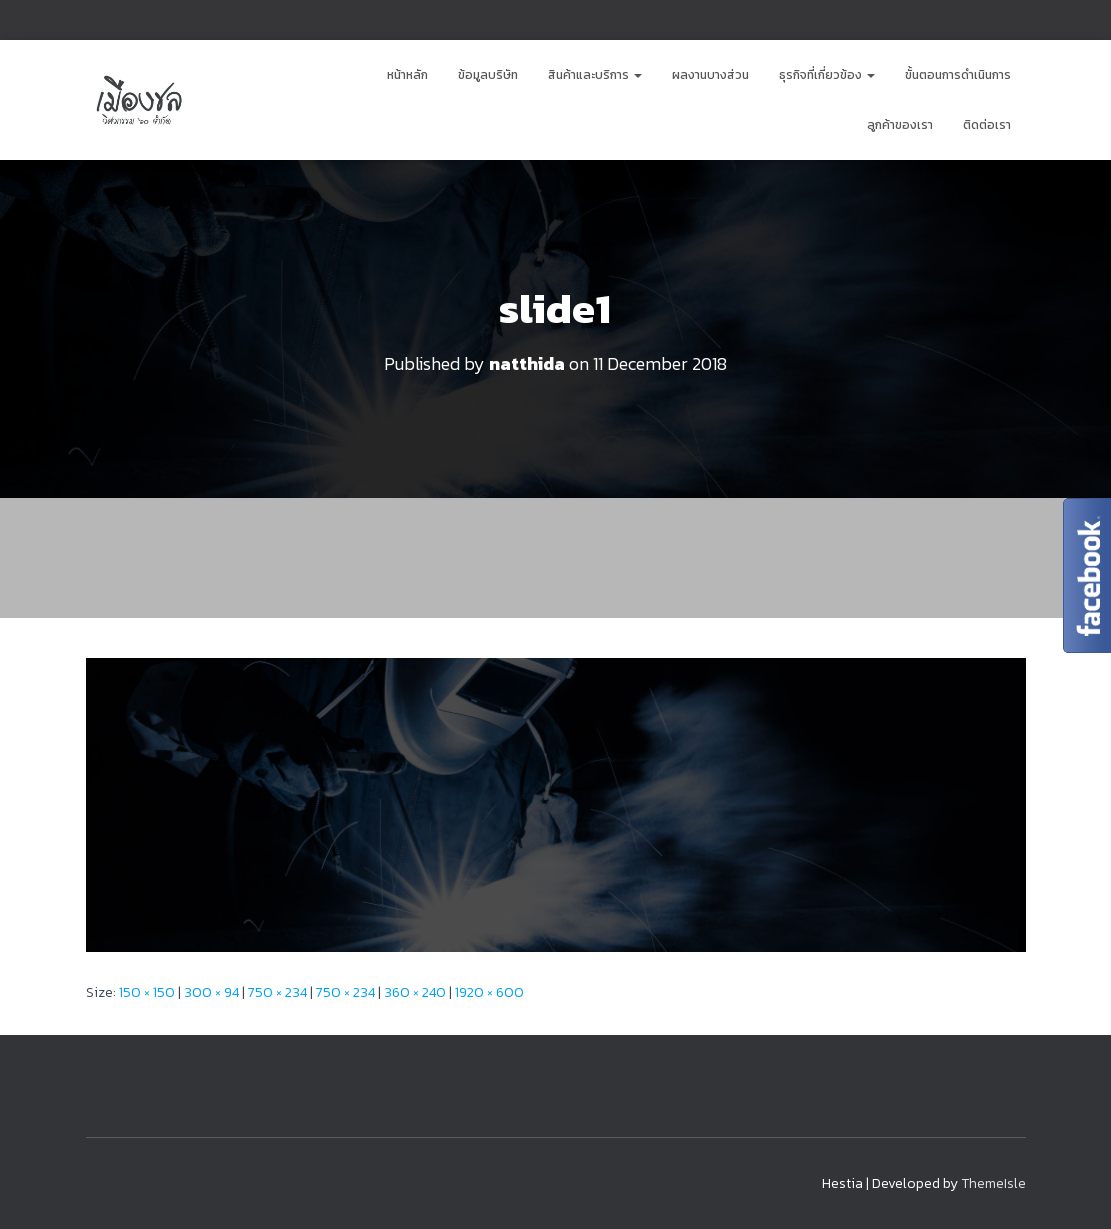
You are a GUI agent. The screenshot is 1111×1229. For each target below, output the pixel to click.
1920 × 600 (489, 992)
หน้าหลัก (407, 75)
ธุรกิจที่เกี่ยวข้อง (827, 75)
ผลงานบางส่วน (710, 75)
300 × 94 (211, 992)
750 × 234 (277, 992)
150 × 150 (147, 992)
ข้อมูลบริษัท (488, 75)
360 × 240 (415, 992)
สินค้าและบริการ (595, 75)
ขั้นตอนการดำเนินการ (958, 75)
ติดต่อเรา (987, 125)
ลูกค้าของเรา (900, 125)
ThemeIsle (993, 1183)
